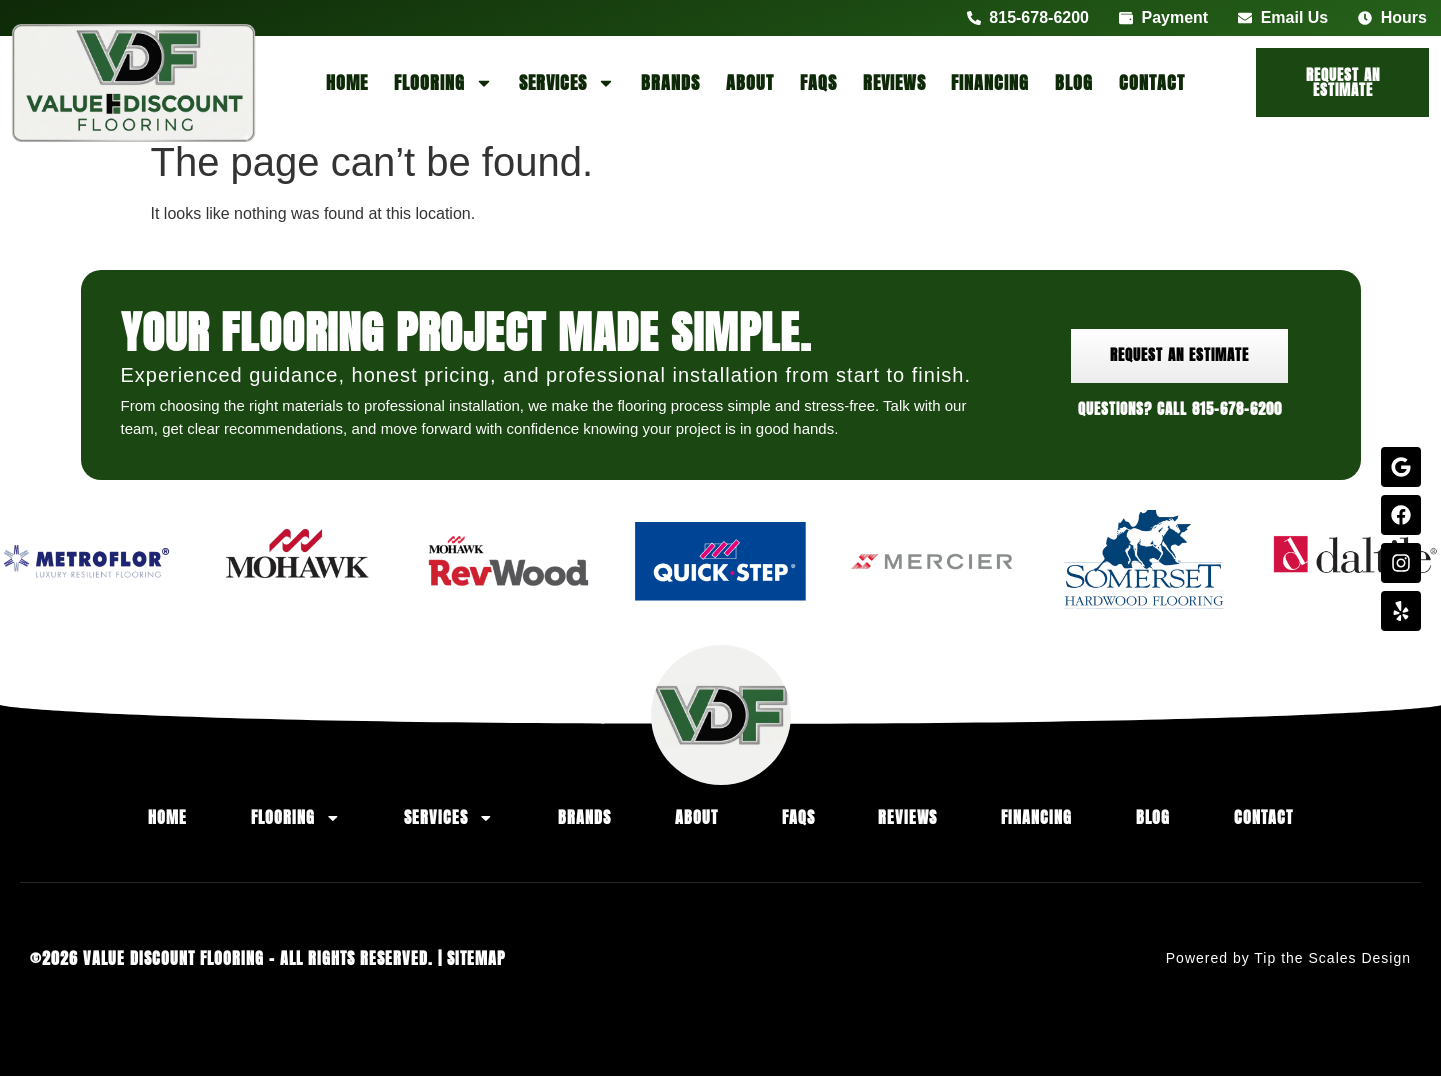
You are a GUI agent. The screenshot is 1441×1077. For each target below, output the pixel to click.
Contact (1152, 82)
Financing (990, 82)
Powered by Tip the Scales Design (1288, 959)
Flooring (443, 83)
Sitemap (476, 959)
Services (567, 83)
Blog (1074, 82)
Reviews (894, 82)
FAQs (818, 82)
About (750, 82)
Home (347, 82)
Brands (670, 82)
